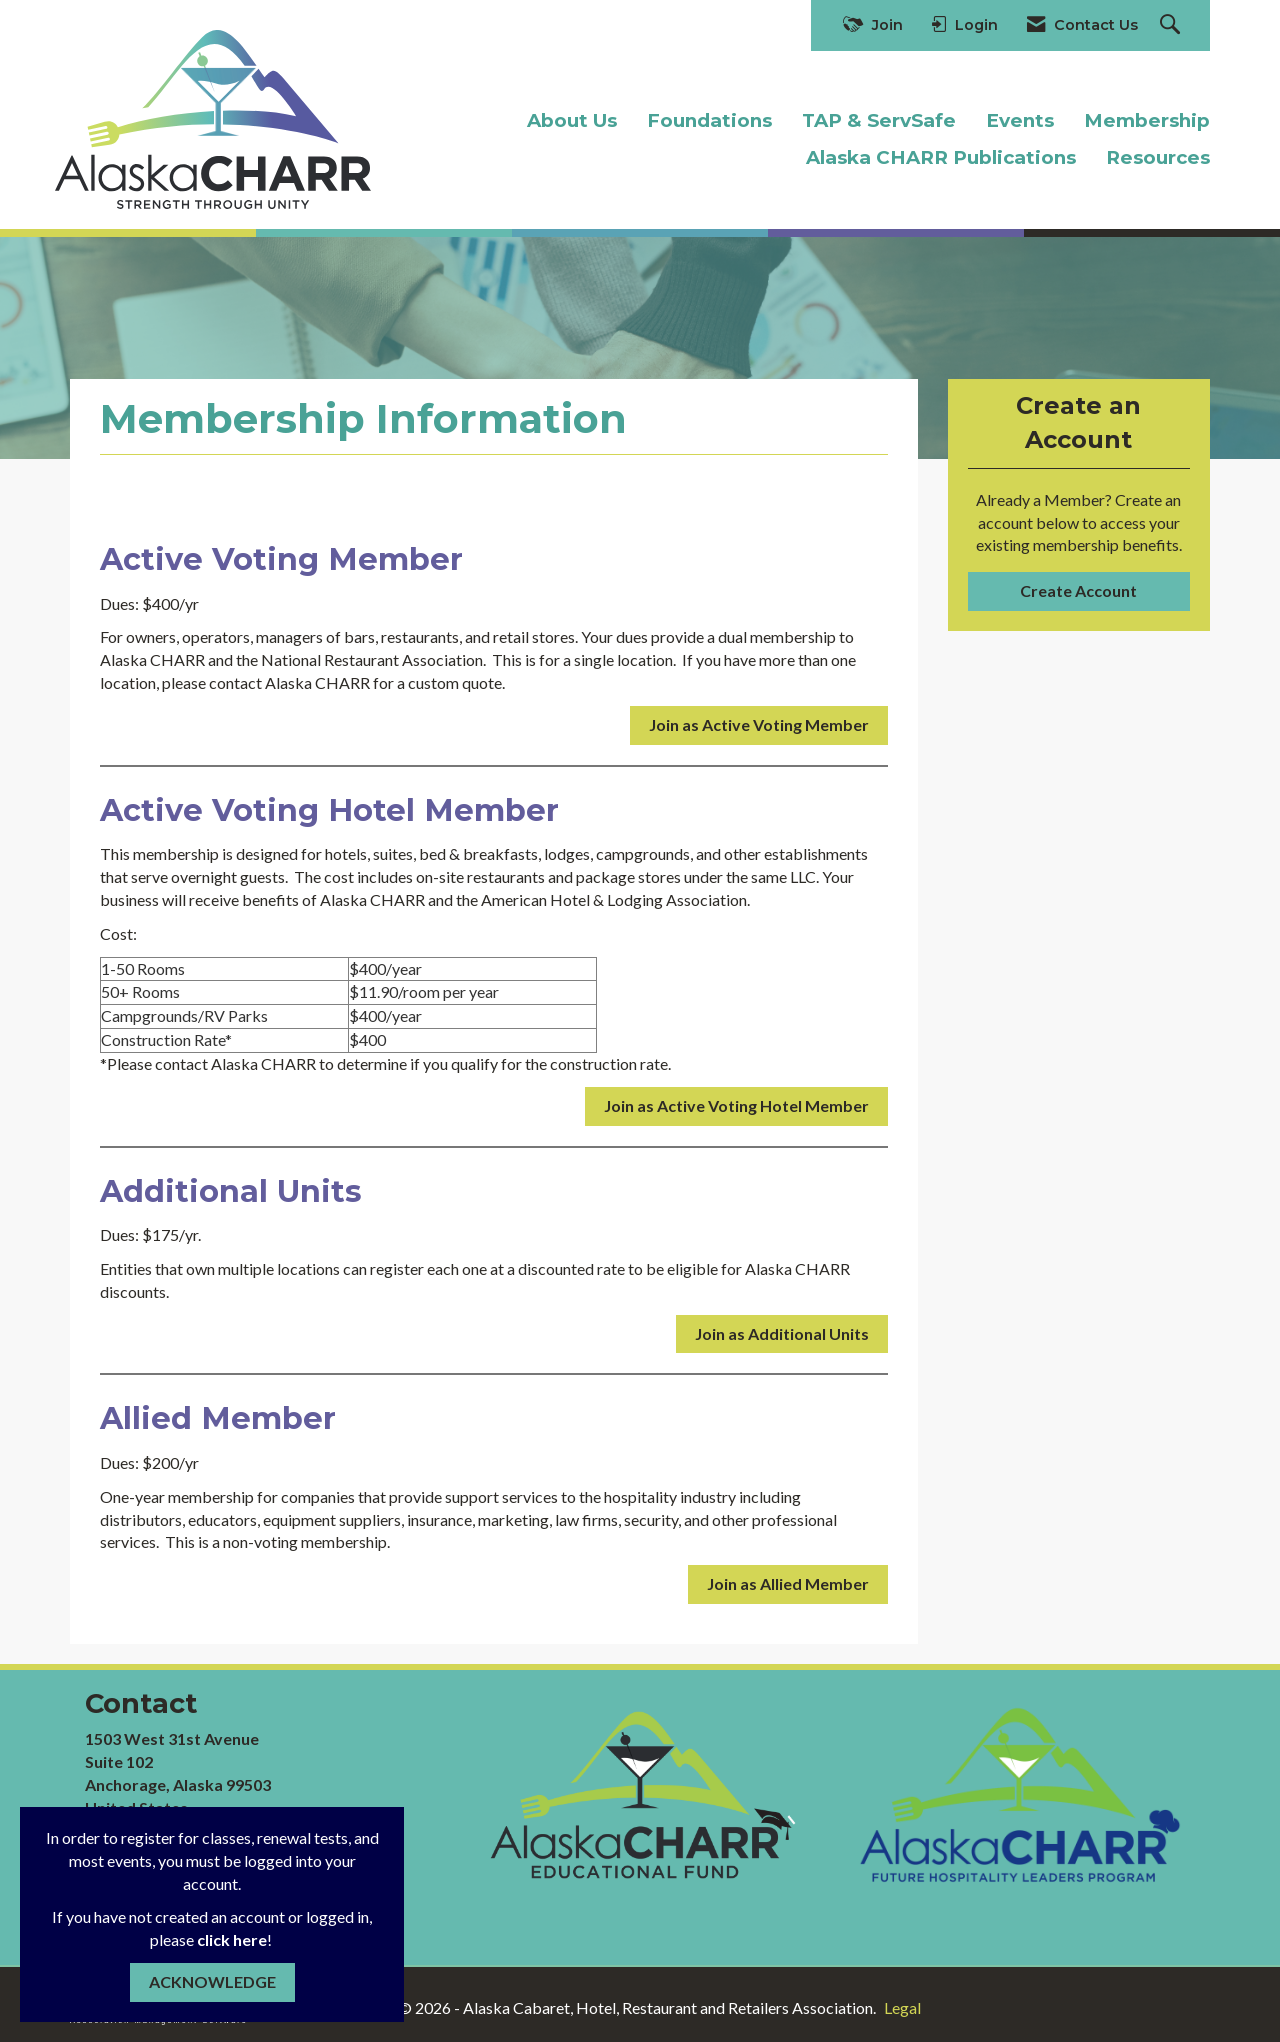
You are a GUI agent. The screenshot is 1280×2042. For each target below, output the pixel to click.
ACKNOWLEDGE (212, 1981)
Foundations (709, 120)
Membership (1147, 120)
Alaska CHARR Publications (941, 157)
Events (1020, 120)
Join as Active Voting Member (759, 724)
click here (232, 1939)
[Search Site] (1172, 25)
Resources (1158, 157)
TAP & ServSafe (879, 120)
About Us (572, 120)
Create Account (1078, 590)
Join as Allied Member (788, 1583)
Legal (902, 2007)
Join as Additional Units (782, 1333)
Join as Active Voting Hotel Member (736, 1105)
